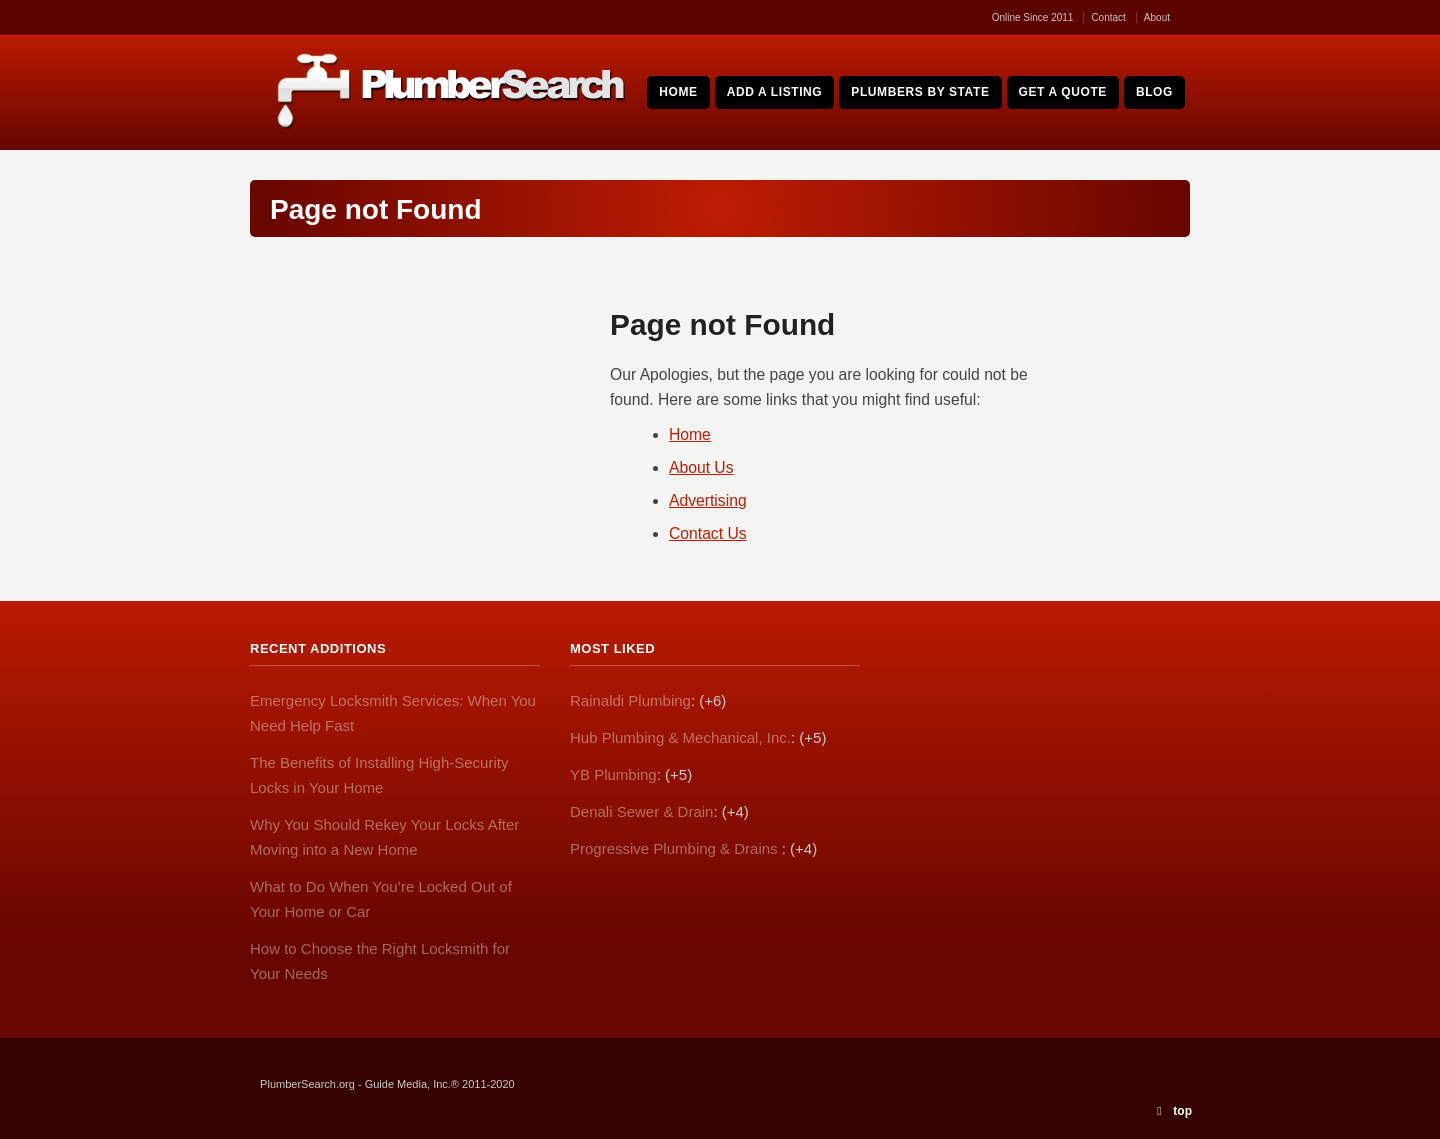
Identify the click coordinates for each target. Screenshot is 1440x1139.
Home (690, 434)
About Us (701, 467)
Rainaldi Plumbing (630, 700)
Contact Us (708, 533)
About (1157, 17)
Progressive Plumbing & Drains (676, 848)
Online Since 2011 (1033, 17)
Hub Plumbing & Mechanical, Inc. (680, 737)
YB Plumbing (613, 774)
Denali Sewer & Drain (641, 811)
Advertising (708, 500)
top (1182, 1111)
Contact (1108, 17)
